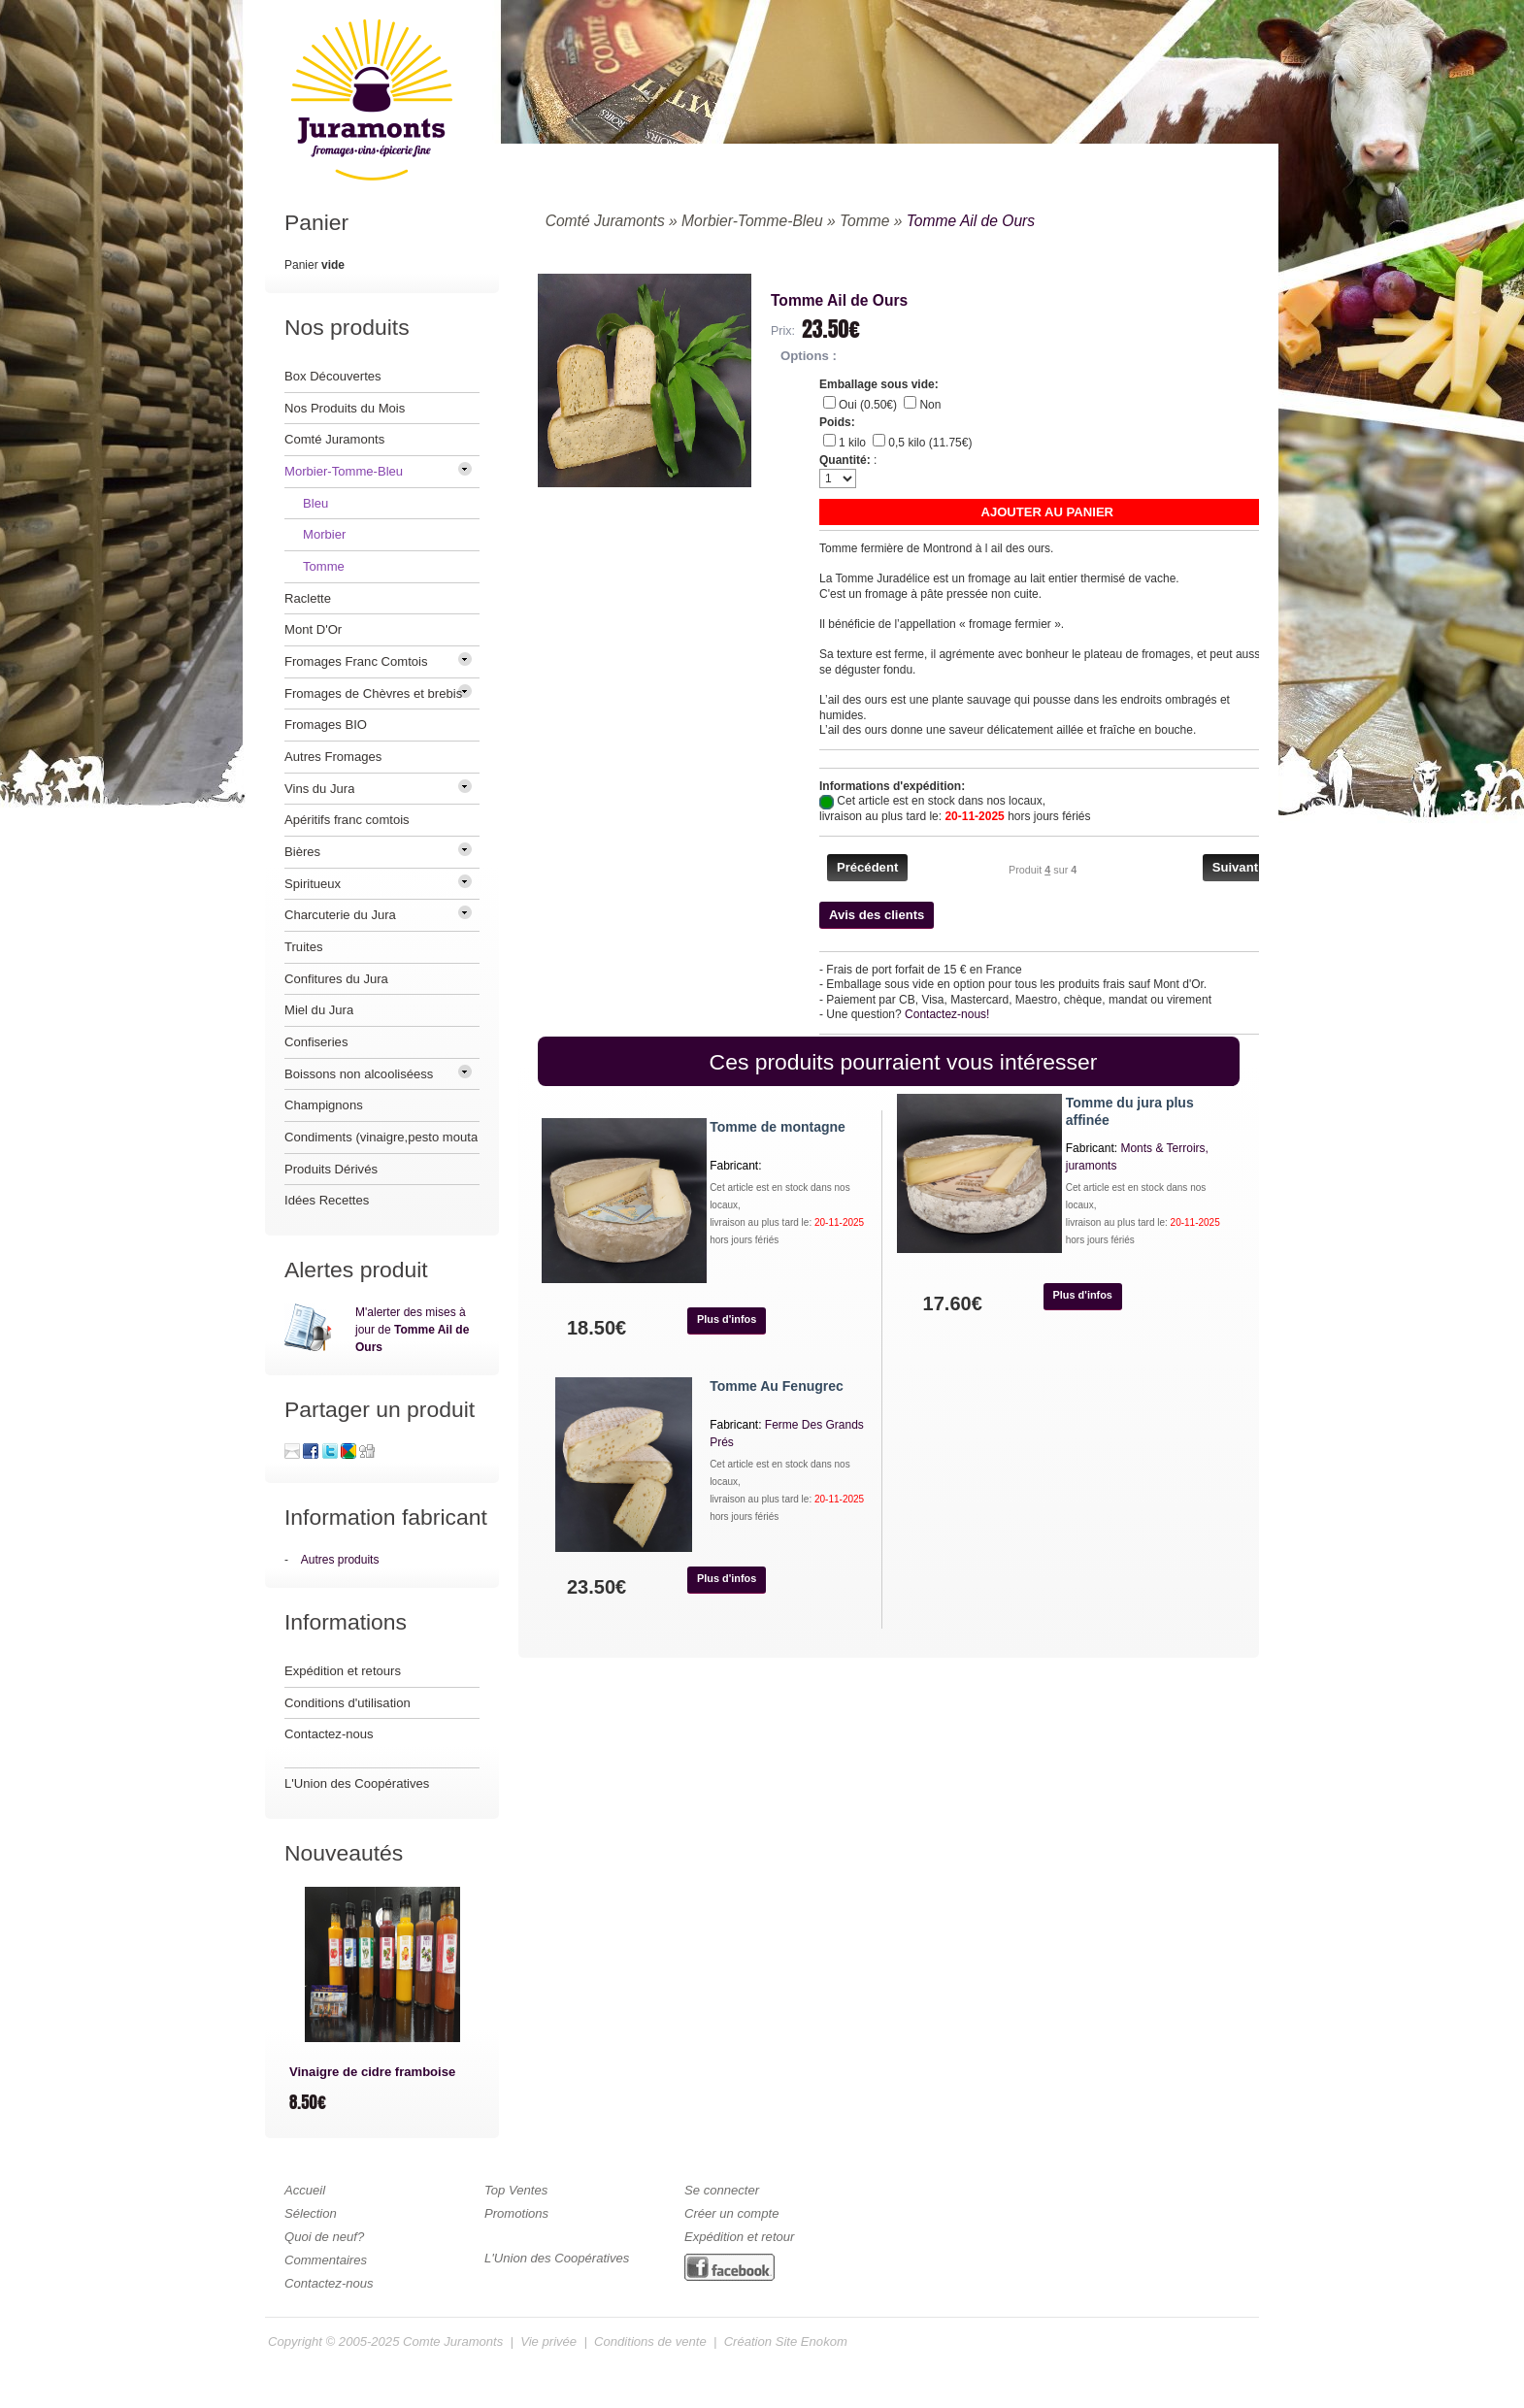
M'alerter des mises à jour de (412, 1329)
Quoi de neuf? (324, 2236)
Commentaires (325, 2260)
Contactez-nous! (947, 1014)
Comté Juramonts (605, 221)
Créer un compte (731, 2213)
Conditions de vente (650, 2341)
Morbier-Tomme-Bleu (752, 221)
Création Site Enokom (785, 2341)
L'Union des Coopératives (356, 1783)
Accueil (304, 2190)
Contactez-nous (329, 1734)
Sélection (310, 2213)
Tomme (864, 221)
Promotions (516, 2213)
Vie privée (548, 2341)
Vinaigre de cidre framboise (372, 2071)
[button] (1047, 512)
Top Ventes (515, 2190)
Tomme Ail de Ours (971, 221)
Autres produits (340, 1560)
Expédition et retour (739, 2236)
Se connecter (721, 2190)
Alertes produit (356, 1269)
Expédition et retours (342, 1671)
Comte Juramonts (453, 2341)
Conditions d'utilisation (347, 1703)
